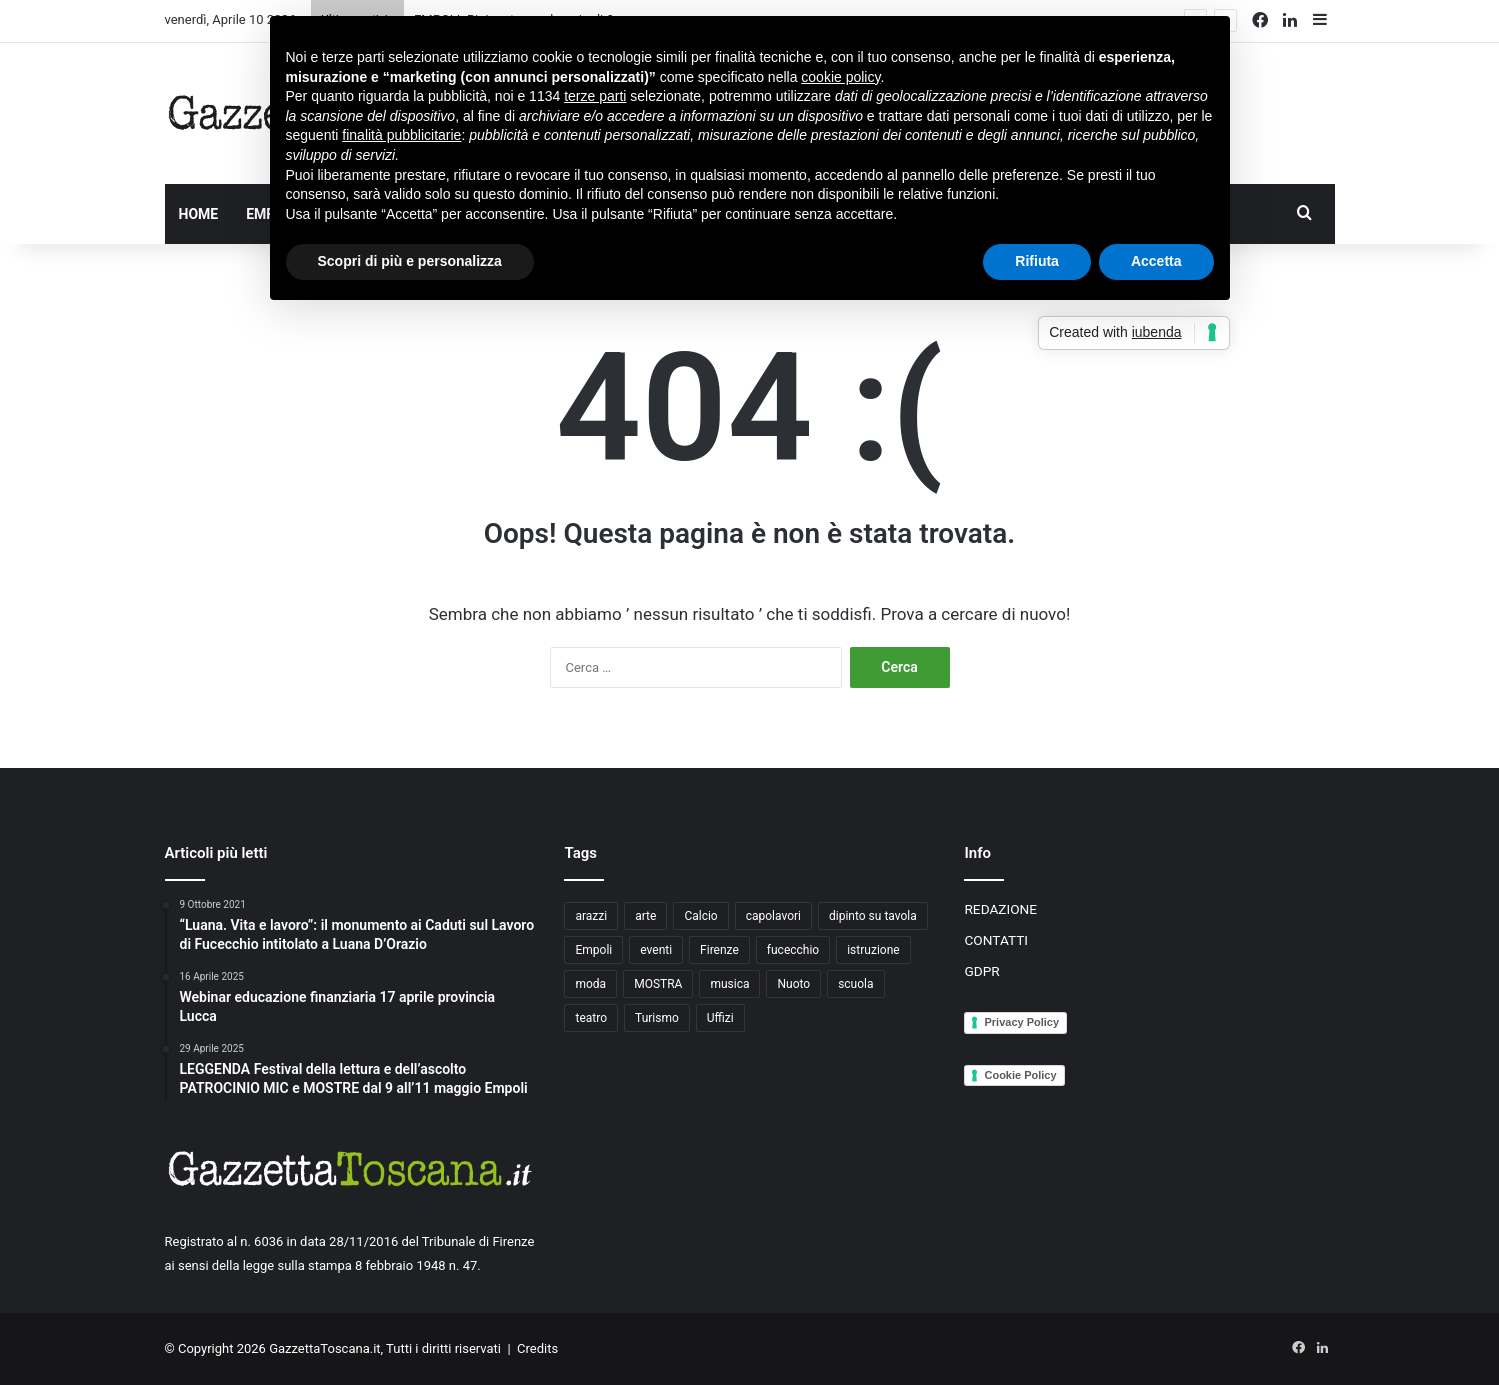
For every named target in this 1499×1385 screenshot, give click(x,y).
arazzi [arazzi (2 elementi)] (591, 916)
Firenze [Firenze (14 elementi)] (719, 950)
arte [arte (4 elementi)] (645, 916)
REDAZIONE (1000, 909)
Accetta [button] (1156, 261)
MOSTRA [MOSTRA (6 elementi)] (658, 984)
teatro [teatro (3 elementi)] (591, 1018)
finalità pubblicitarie (401, 135)
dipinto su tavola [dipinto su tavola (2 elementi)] (873, 916)
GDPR (981, 971)
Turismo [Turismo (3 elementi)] (657, 1018)
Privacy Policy (1021, 1022)
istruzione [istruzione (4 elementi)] (873, 950)
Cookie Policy (1020, 1075)
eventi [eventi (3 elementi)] (656, 950)
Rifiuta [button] (1037, 261)
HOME (199, 214)
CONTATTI (996, 940)
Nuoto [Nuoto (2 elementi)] (793, 984)
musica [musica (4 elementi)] (729, 984)
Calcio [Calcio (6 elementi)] (700, 916)
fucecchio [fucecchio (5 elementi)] (793, 950)
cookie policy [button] (840, 77)
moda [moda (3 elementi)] (590, 984)
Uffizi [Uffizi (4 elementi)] (720, 1018)
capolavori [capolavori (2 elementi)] (773, 916)
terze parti (595, 96)
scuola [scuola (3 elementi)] (855, 984)
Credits (537, 1348)
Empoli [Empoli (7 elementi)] (593, 950)
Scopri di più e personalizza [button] (410, 261)
